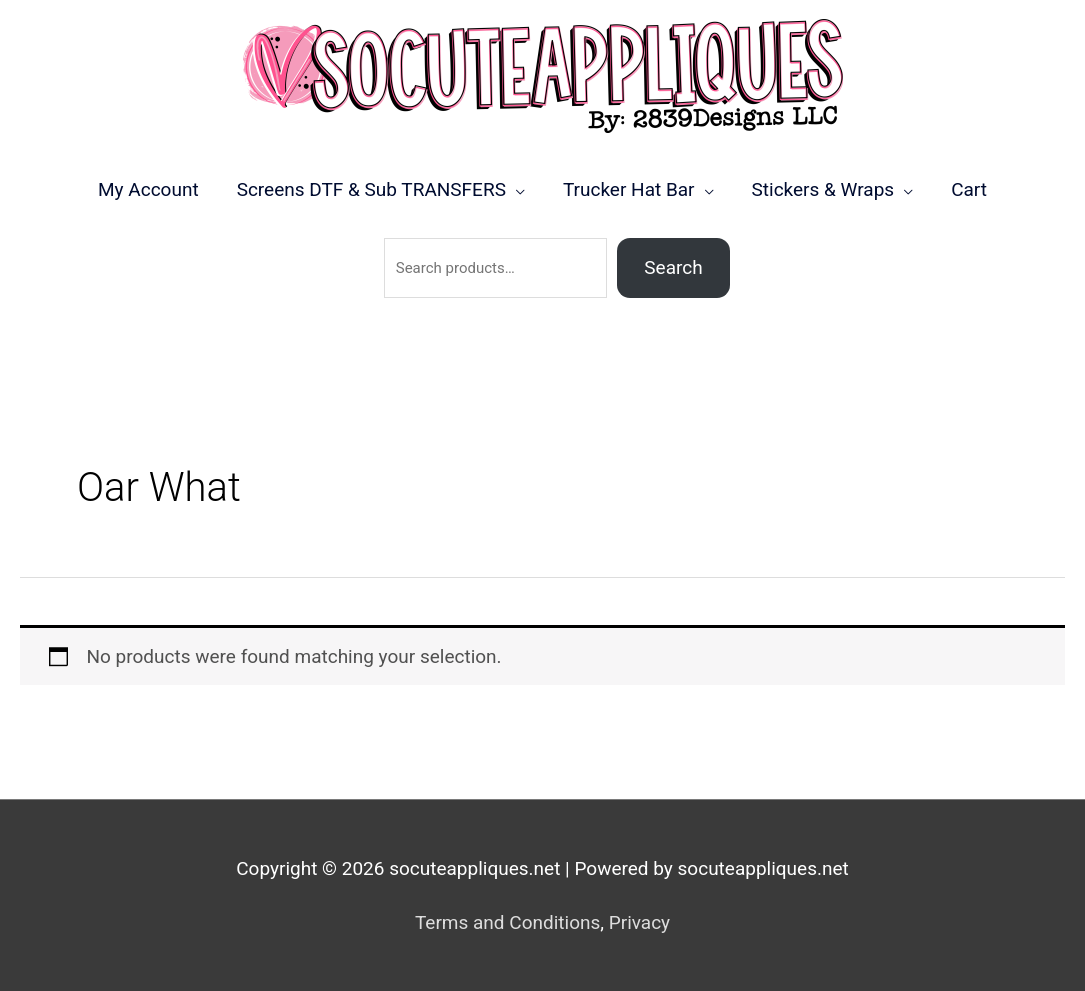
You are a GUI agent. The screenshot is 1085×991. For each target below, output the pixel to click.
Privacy (639, 922)
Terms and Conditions (507, 922)
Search (673, 267)
